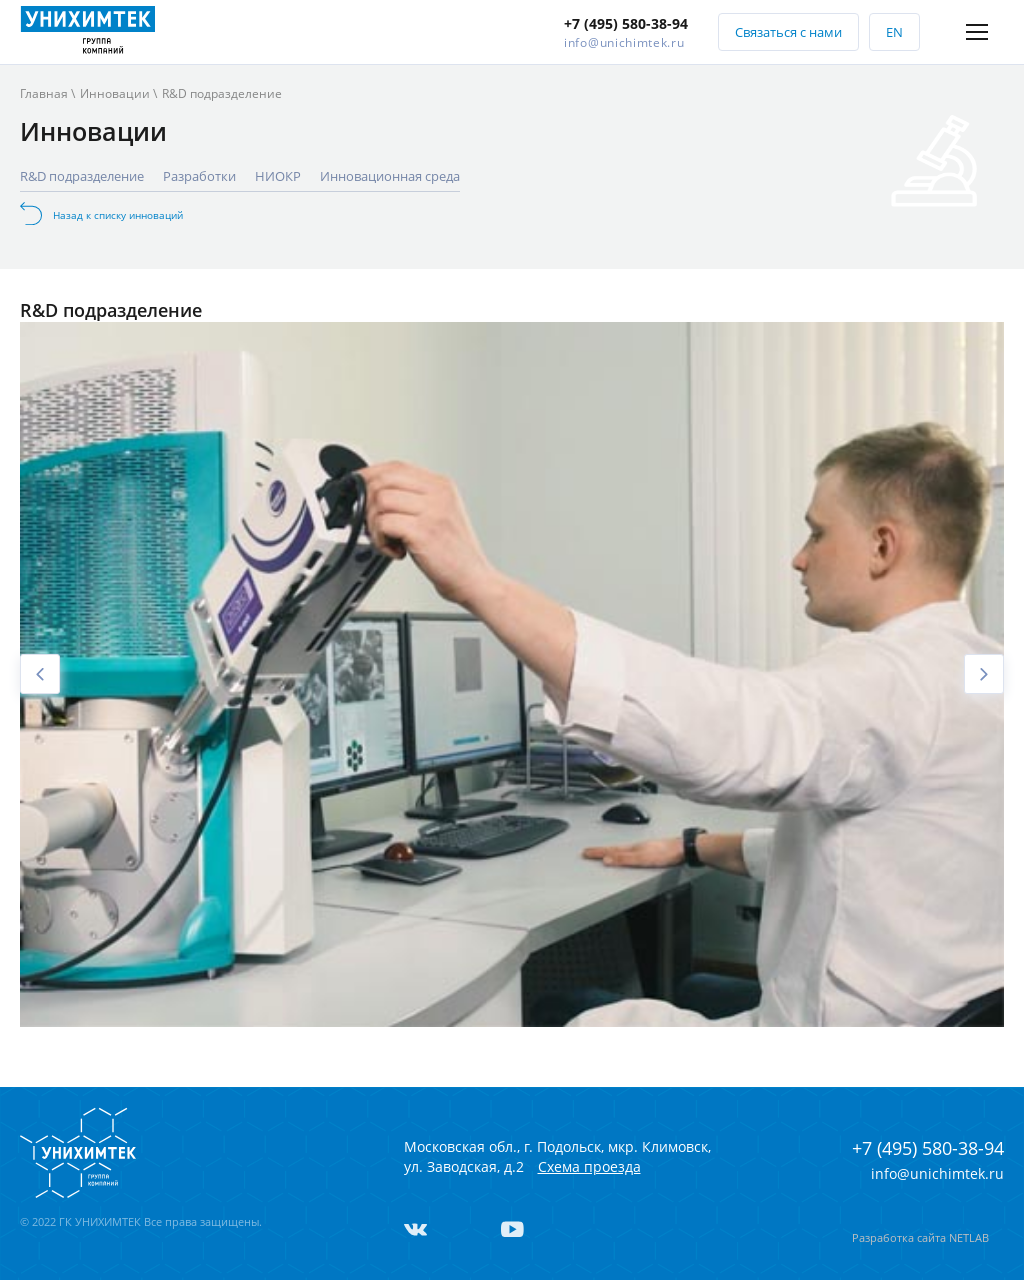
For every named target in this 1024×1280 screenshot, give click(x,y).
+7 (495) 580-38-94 (626, 23)
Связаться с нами (788, 32)
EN (894, 32)
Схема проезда (589, 1166)
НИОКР (278, 176)
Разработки (199, 176)
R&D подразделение (82, 176)
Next (984, 674)
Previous (40, 674)
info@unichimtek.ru (624, 42)
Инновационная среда (390, 176)
